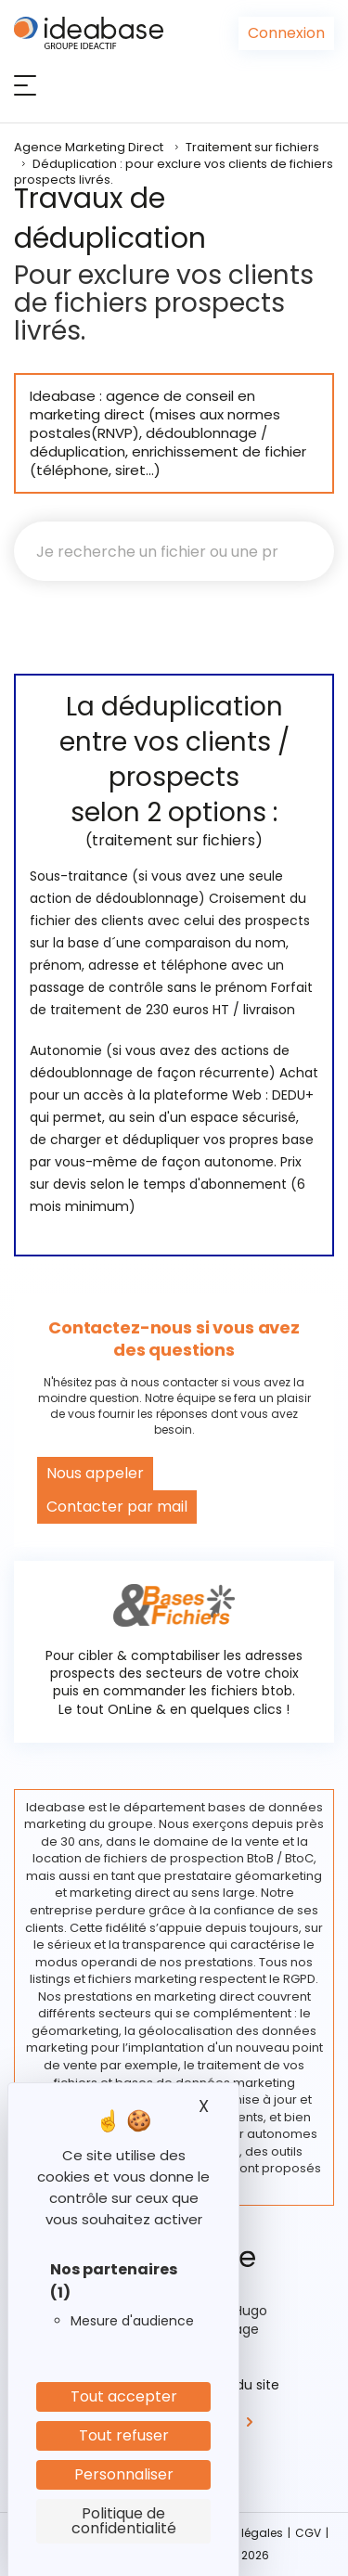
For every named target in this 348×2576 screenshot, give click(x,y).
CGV (308, 2533)
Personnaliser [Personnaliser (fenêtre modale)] (124, 2474)
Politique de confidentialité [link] (123, 2521)
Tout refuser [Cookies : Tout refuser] (124, 2435)
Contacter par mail (116, 1506)
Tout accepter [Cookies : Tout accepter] (124, 2396)
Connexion (286, 33)
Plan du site (242, 2385)
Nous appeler (95, 1473)
